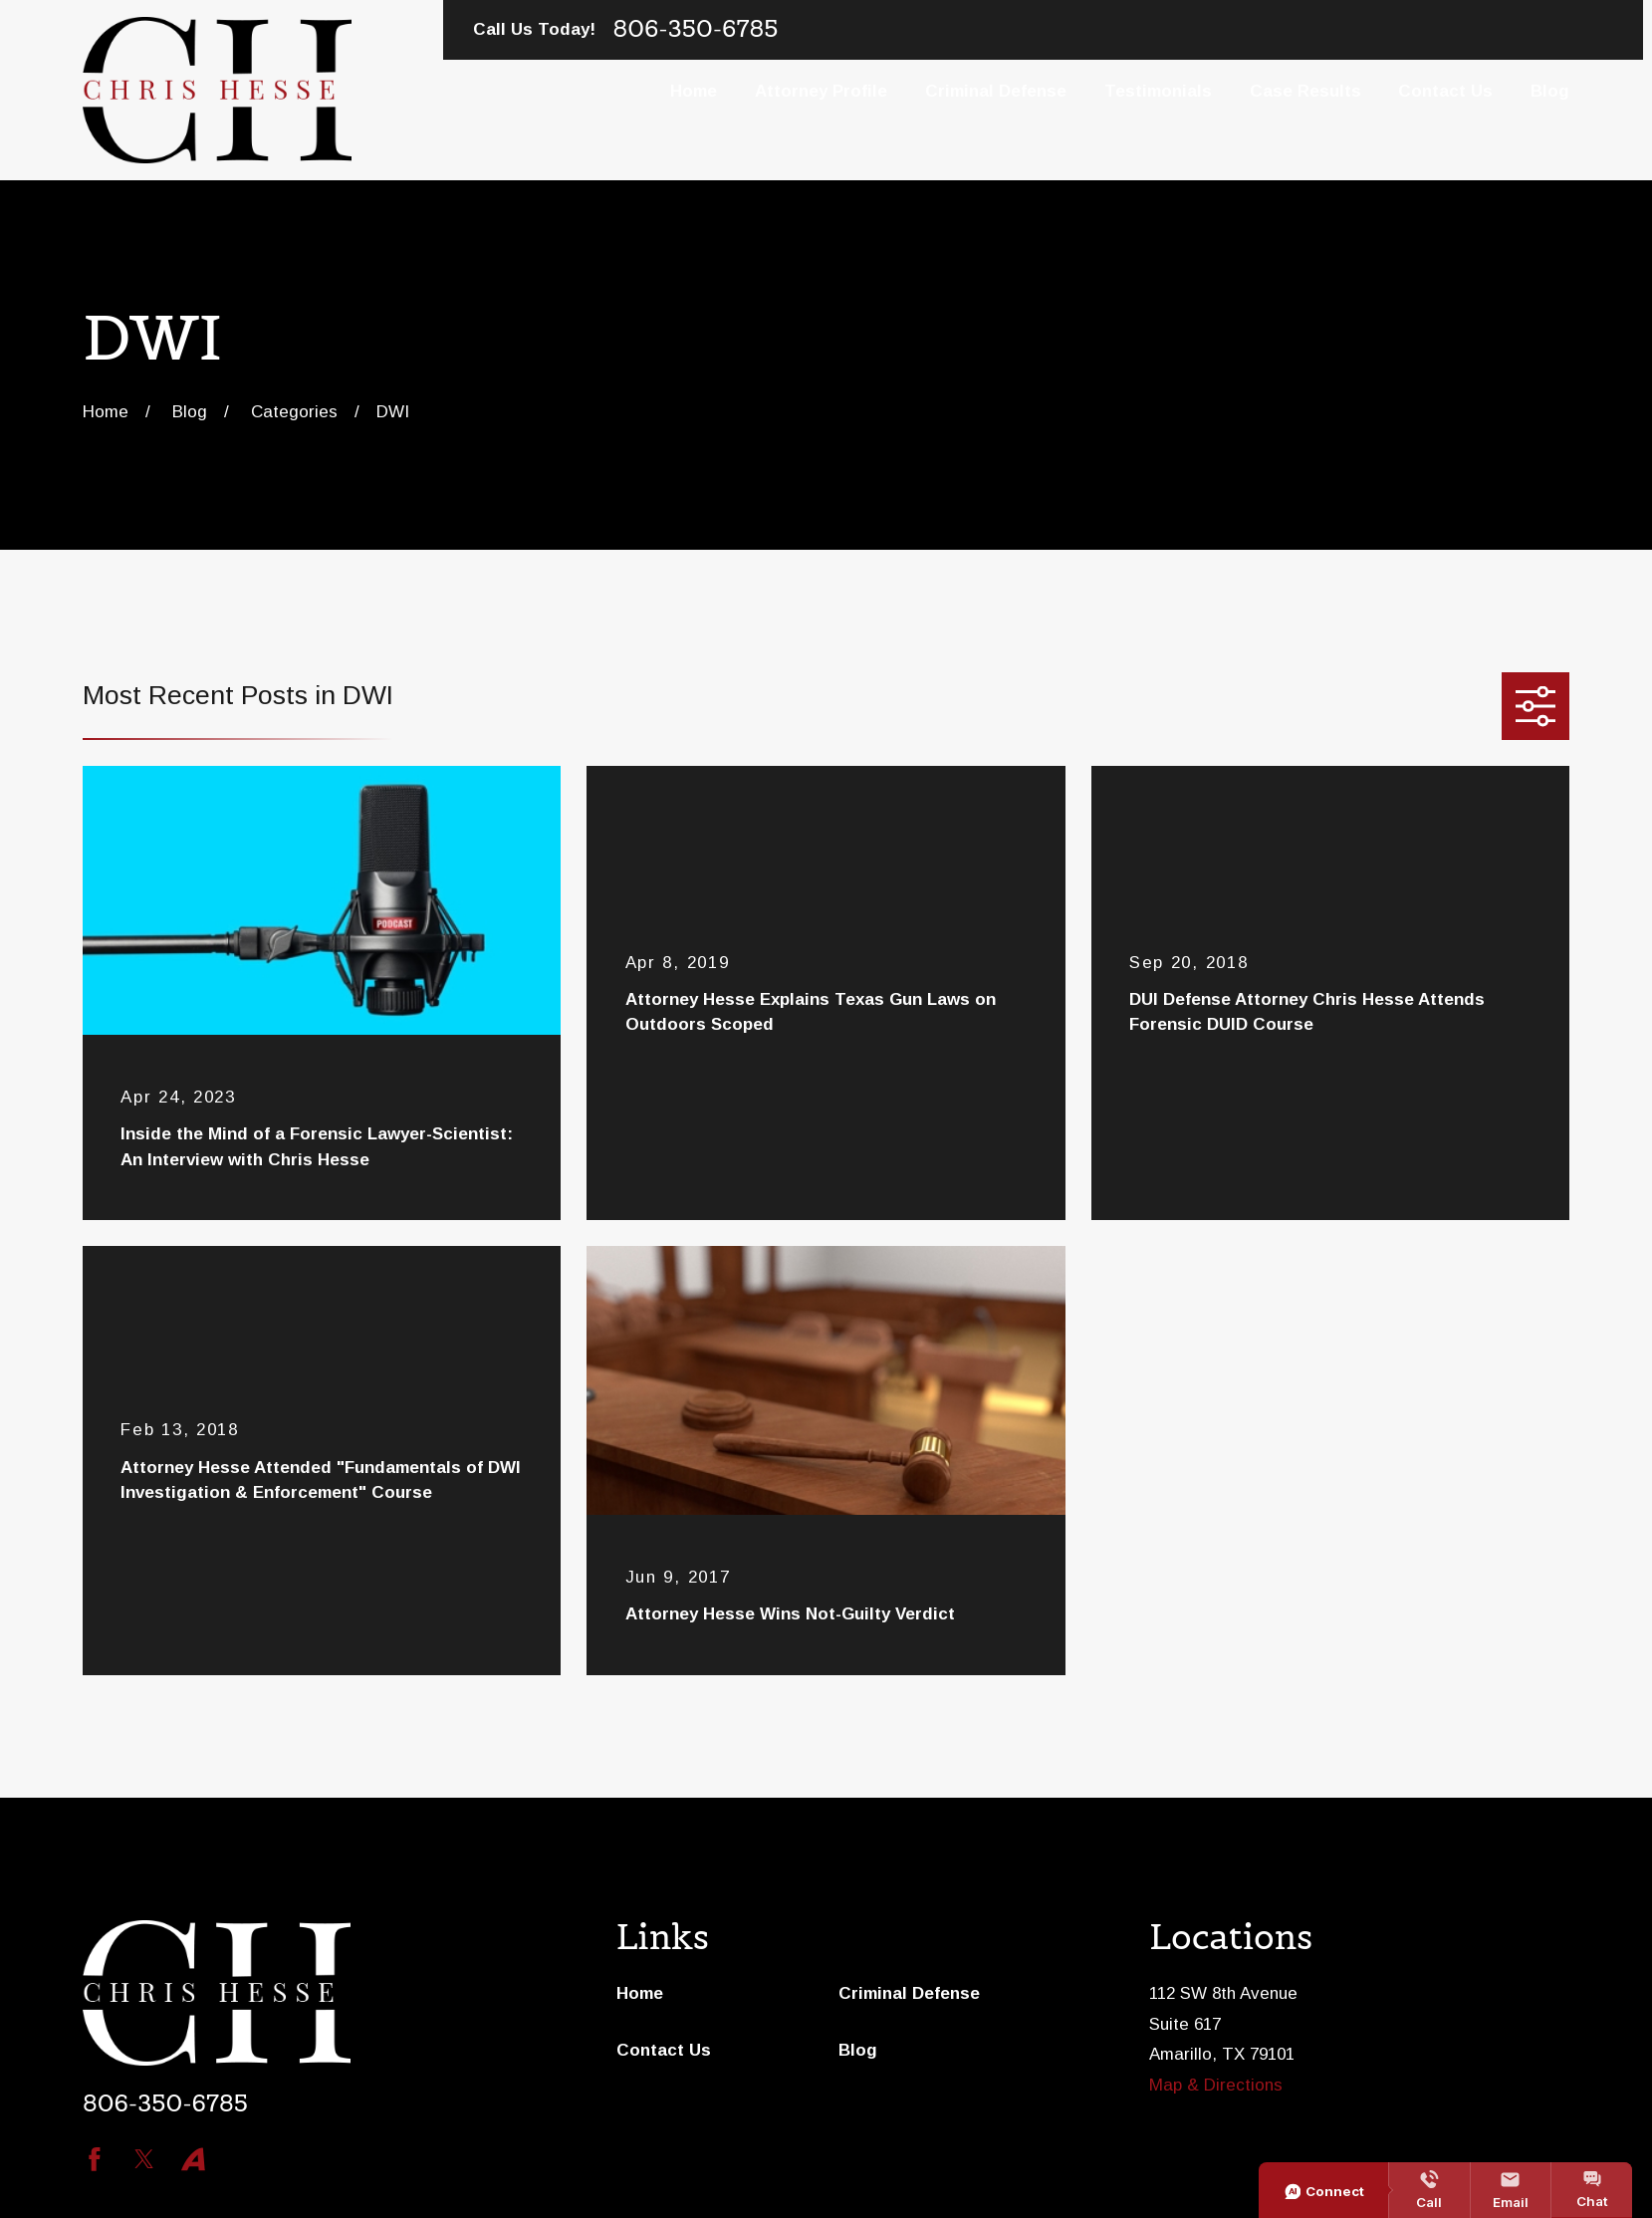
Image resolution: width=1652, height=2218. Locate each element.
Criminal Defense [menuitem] (995, 91)
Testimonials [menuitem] (1158, 91)
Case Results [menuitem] (1305, 91)
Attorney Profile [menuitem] (821, 91)
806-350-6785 (695, 29)
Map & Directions (1216, 2085)
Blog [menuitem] (1550, 91)
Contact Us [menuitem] (1445, 91)
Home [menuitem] (693, 91)
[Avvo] (193, 2159)
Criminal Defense (909, 1993)
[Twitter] (144, 2159)
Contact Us (663, 2050)
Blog (857, 2050)
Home (639, 1993)
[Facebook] (95, 2159)
